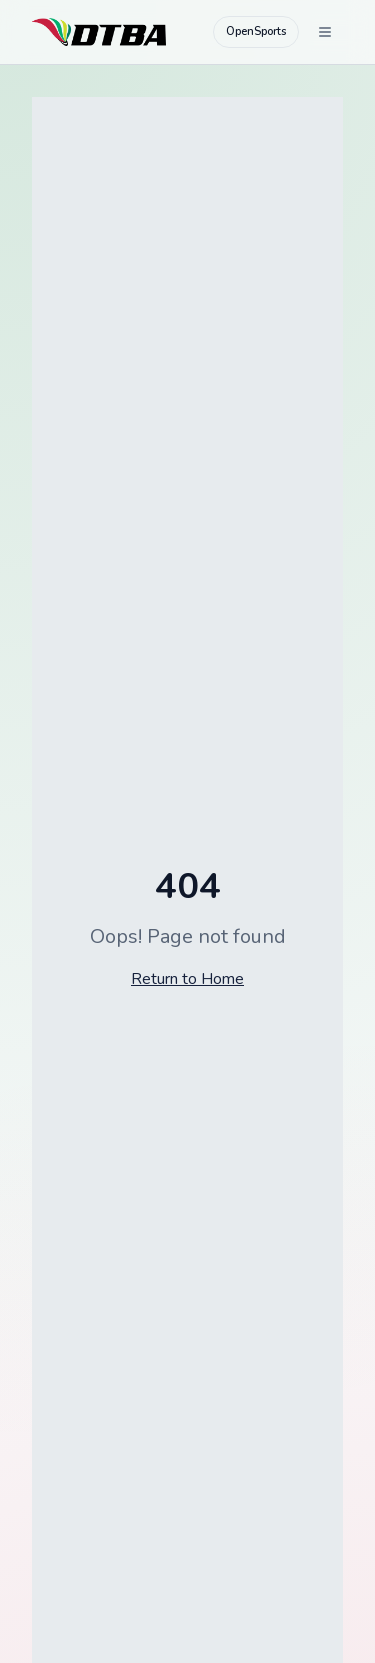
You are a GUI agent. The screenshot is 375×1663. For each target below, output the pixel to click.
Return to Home (187, 979)
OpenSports (256, 31)
